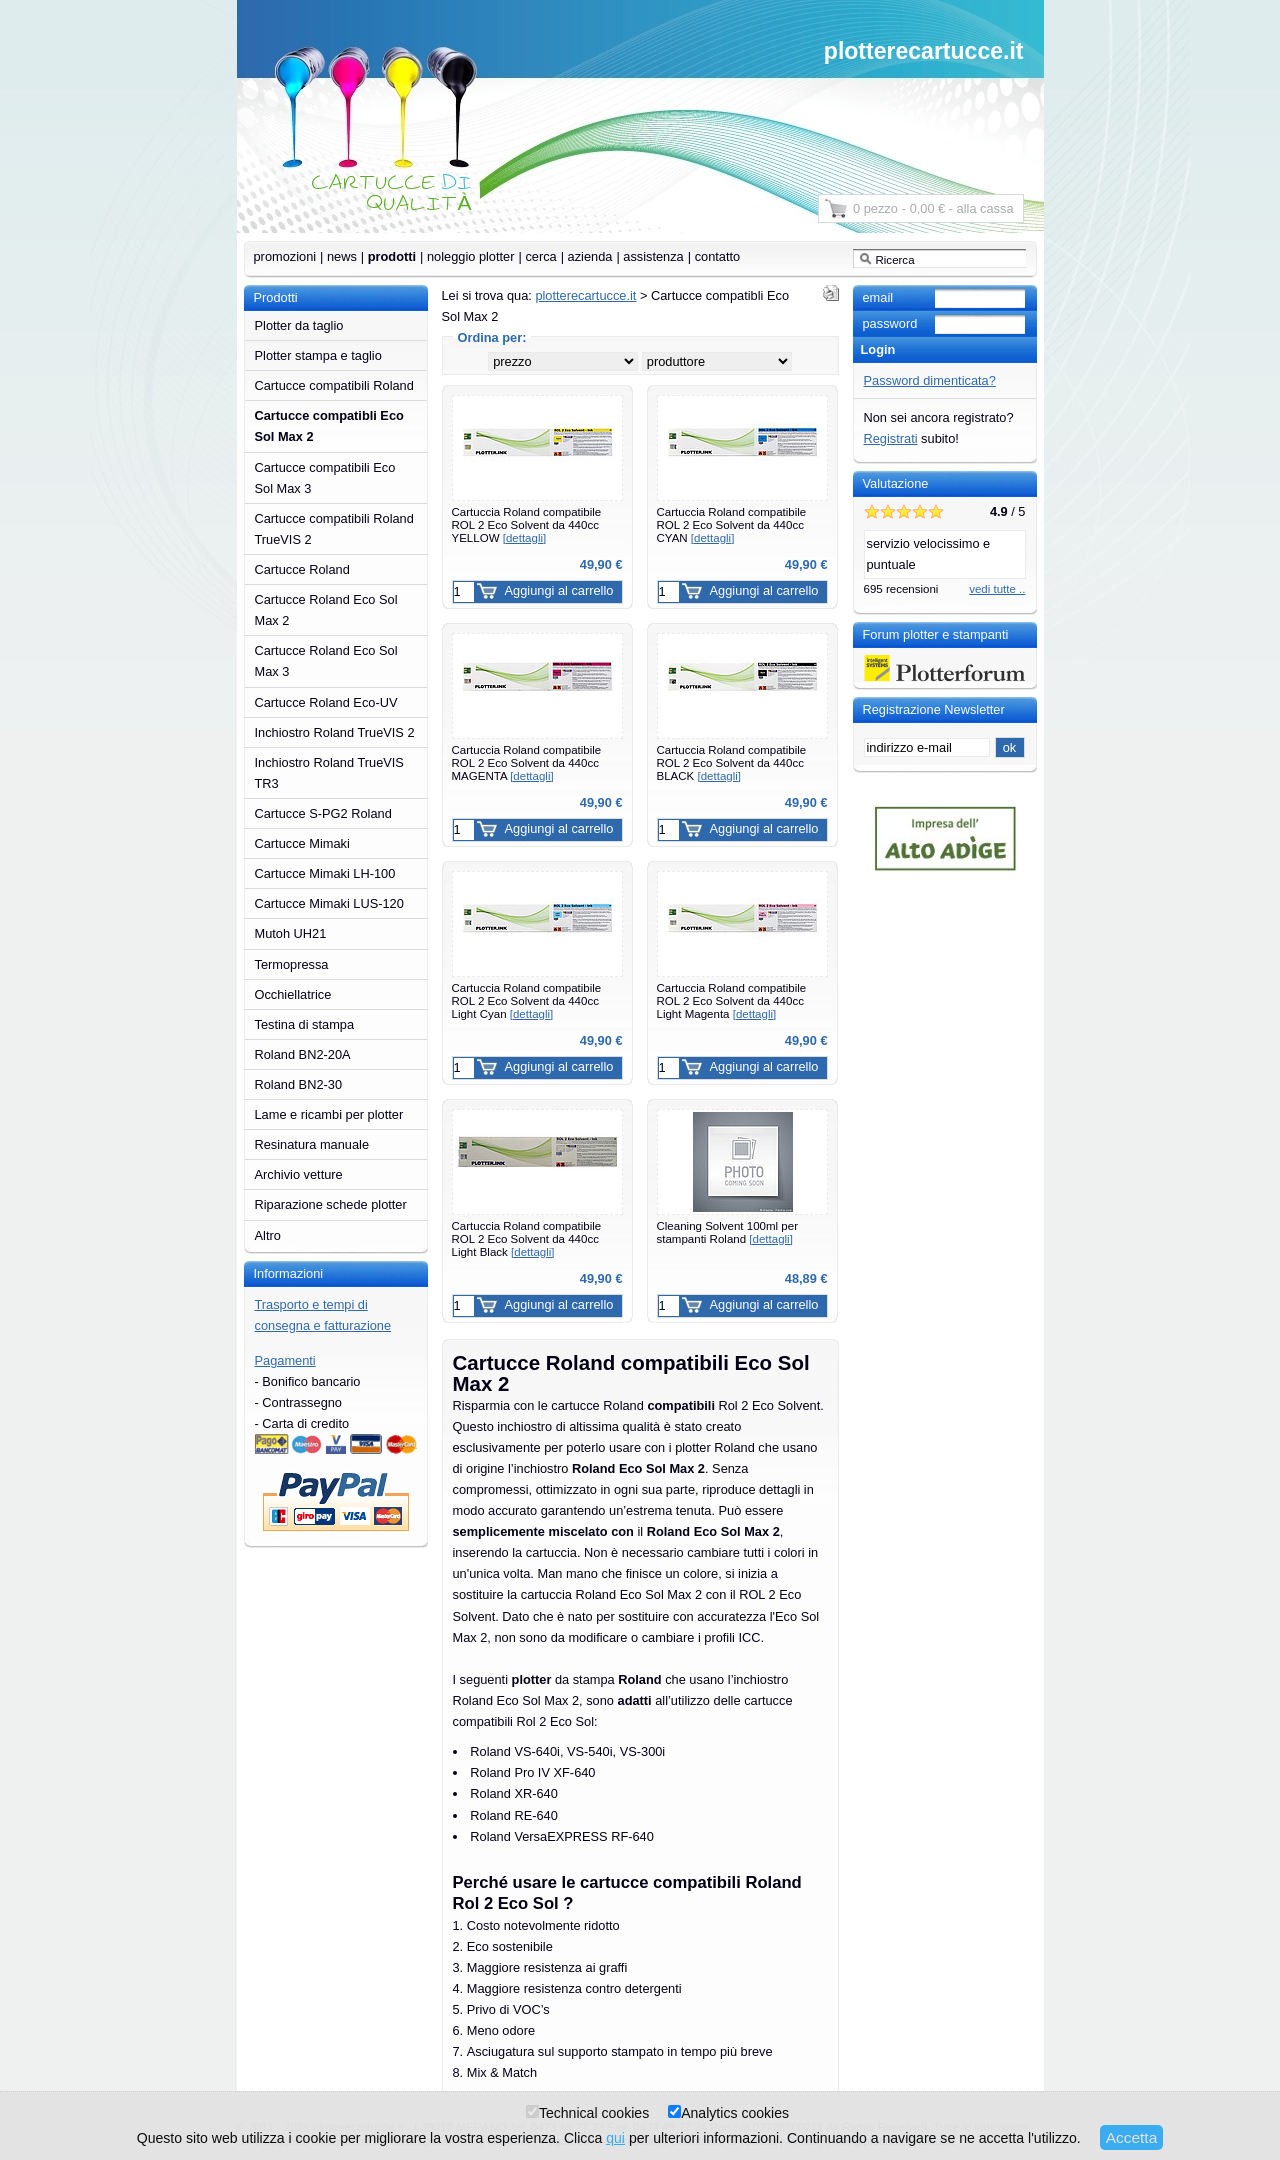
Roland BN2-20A (303, 1054)
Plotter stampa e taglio (318, 355)
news (342, 256)
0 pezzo (875, 208)
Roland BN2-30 (299, 1084)
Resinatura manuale (312, 1144)
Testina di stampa (305, 1024)
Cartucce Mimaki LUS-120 (329, 903)
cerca (540, 256)
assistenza (653, 256)
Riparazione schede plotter (331, 1204)
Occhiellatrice (293, 994)
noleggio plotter (471, 256)
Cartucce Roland (302, 569)
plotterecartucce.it (924, 51)
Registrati (891, 438)
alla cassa (985, 208)
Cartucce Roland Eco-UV (326, 702)
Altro (268, 1235)
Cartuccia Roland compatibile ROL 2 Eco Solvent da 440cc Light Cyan (527, 1000)
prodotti (392, 256)
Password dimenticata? (930, 380)
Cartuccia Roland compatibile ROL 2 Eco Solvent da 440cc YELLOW (527, 524)
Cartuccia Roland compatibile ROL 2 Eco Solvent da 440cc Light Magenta (732, 1000)
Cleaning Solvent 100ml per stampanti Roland (727, 1232)
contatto (718, 256)
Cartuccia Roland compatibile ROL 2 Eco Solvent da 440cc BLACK (732, 762)
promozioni (285, 256)
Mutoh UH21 (291, 933)
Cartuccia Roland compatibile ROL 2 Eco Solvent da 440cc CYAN (732, 524)
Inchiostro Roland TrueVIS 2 (335, 732)
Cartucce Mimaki (302, 843)
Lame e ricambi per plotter (329, 1114)
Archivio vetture (299, 1174)
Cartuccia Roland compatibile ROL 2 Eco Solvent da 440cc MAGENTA (527, 762)
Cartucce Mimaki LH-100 (325, 873)
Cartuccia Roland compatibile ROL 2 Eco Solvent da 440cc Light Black (527, 1238)
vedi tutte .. (997, 589)
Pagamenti (285, 1360)
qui (615, 2138)
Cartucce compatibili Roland (334, 385)
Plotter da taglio (299, 325)
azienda (590, 256)
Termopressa (292, 964)
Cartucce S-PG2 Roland (323, 813)
